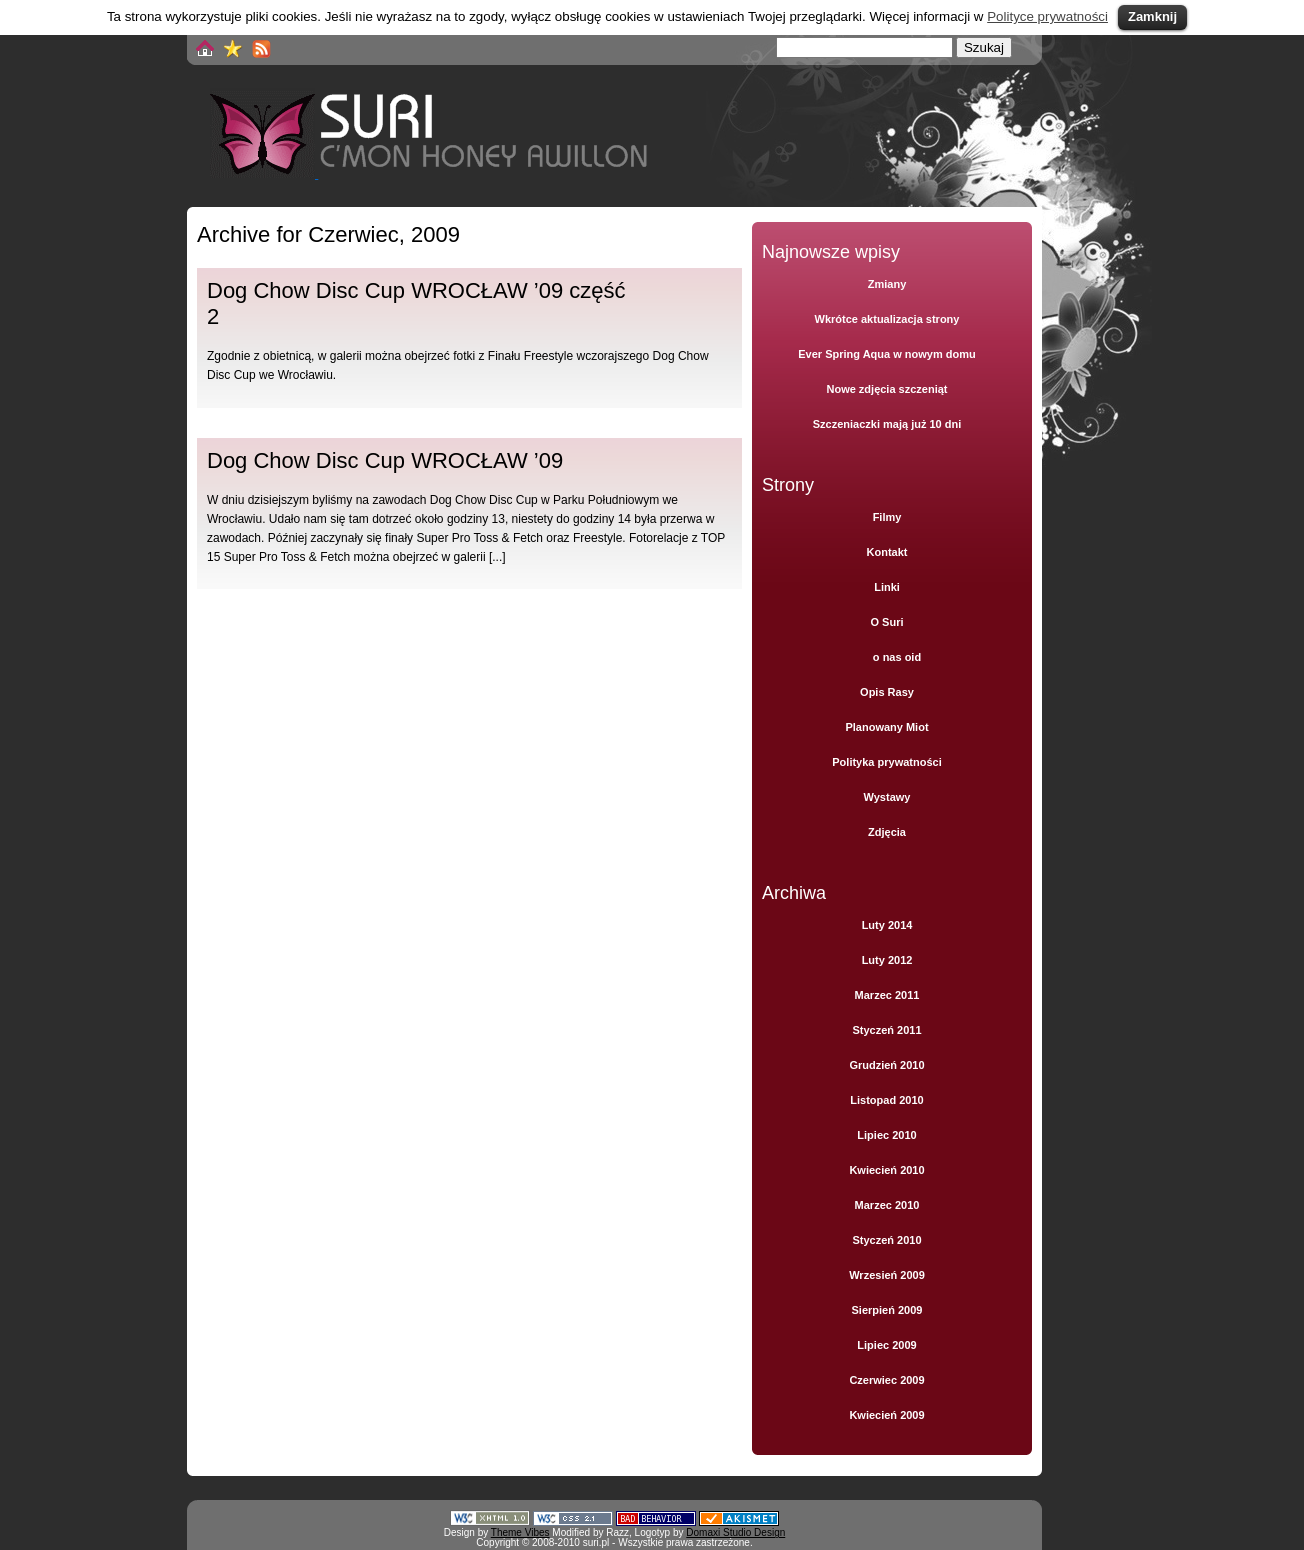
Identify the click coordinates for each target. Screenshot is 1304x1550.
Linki (887, 587)
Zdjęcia (887, 832)
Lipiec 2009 (886, 1345)
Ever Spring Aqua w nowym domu (886, 354)
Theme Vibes (520, 1532)
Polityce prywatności (1047, 16)
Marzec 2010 (887, 1205)
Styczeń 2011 (886, 1030)
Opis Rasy (887, 692)
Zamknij (1152, 16)
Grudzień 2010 (886, 1065)
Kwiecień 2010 (886, 1170)
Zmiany (887, 284)
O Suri (886, 622)
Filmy (887, 517)
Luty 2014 (887, 925)
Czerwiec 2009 (886, 1380)
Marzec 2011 (887, 995)
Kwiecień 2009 (886, 1415)
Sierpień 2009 (887, 1310)
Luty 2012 (887, 960)
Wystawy (887, 797)
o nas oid (897, 657)
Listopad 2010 (886, 1100)
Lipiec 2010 (886, 1135)
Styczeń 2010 (886, 1240)
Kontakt (887, 552)
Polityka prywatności (886, 762)
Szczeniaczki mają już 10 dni (887, 424)
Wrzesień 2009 (887, 1275)
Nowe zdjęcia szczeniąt (886, 389)
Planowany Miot (886, 727)
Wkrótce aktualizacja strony (887, 319)
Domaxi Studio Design (735, 1532)
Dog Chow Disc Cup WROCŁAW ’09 (385, 460)
